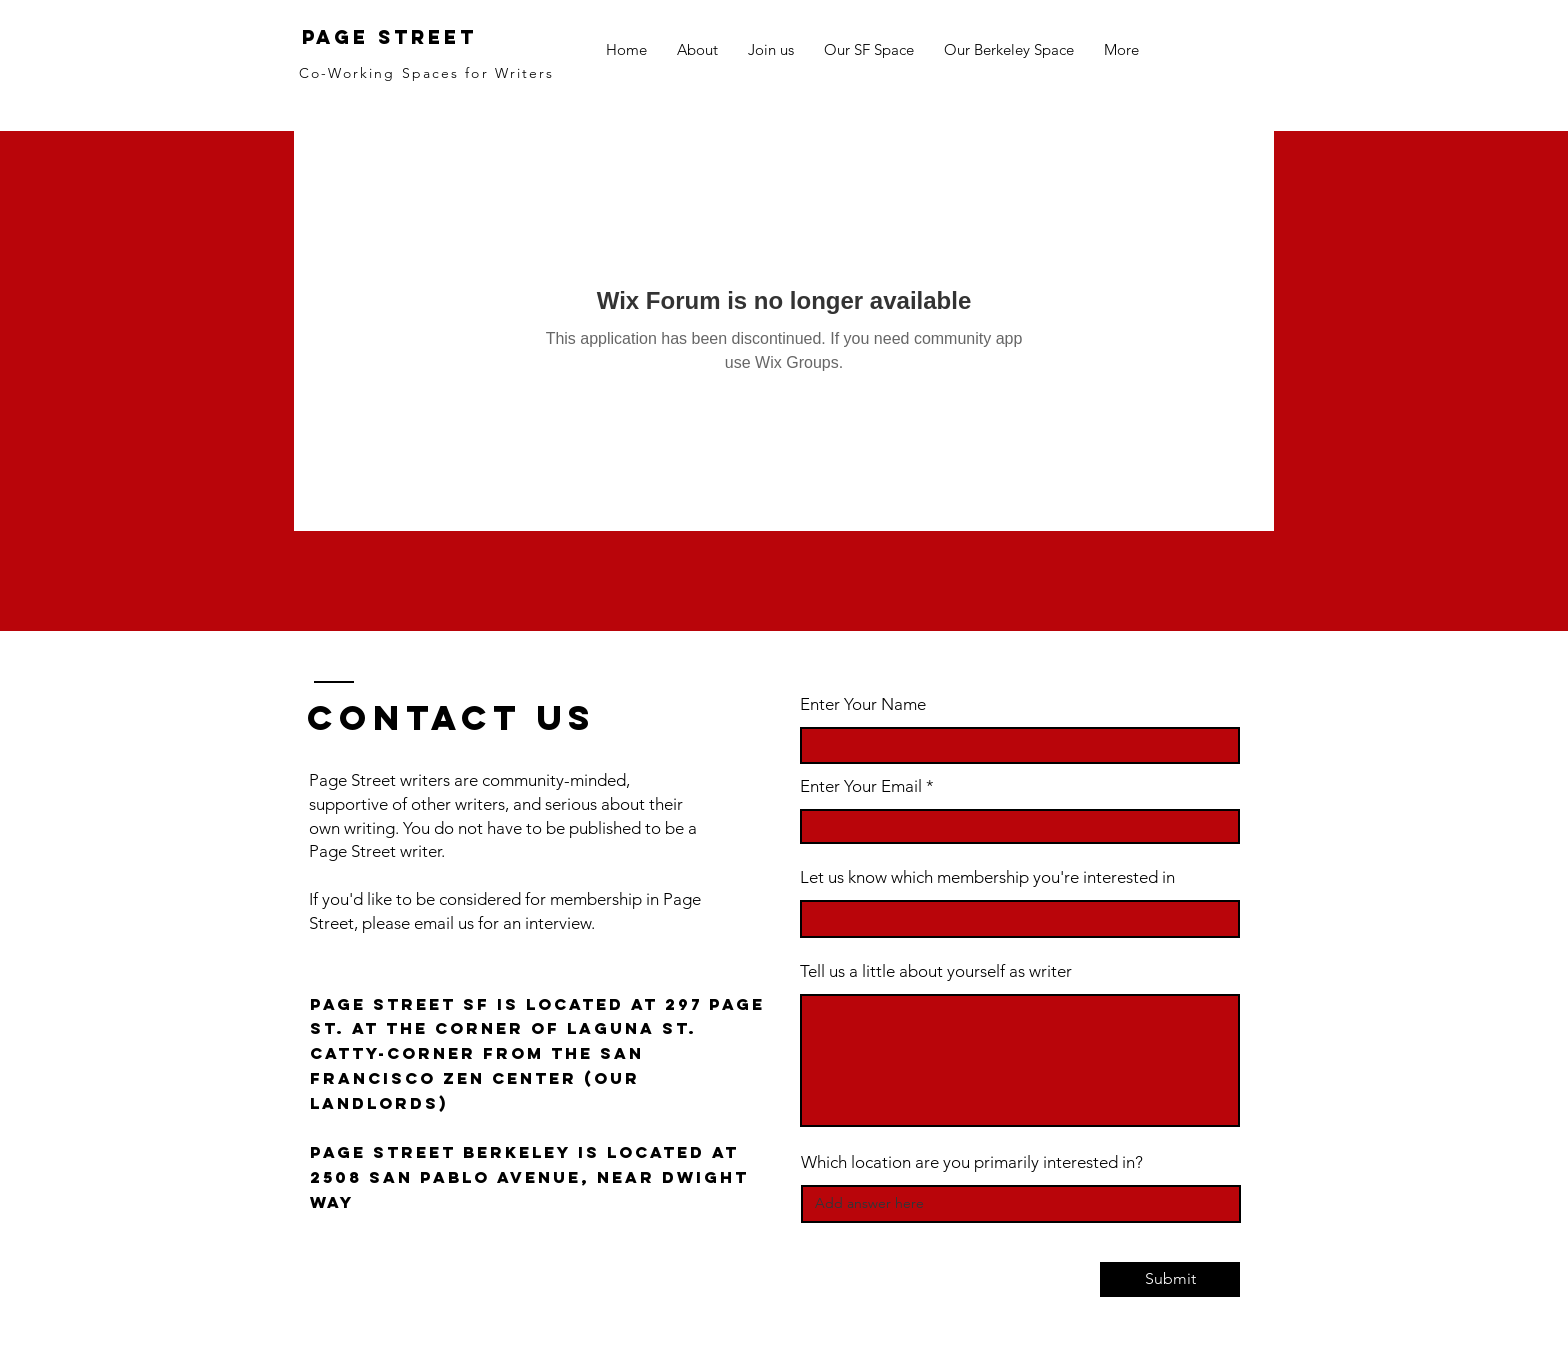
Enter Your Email (861, 786)
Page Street (389, 37)
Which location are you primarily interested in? (972, 1162)
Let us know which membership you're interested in (987, 877)
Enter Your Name (863, 704)
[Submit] (1170, 1279)
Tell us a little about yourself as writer (936, 971)
